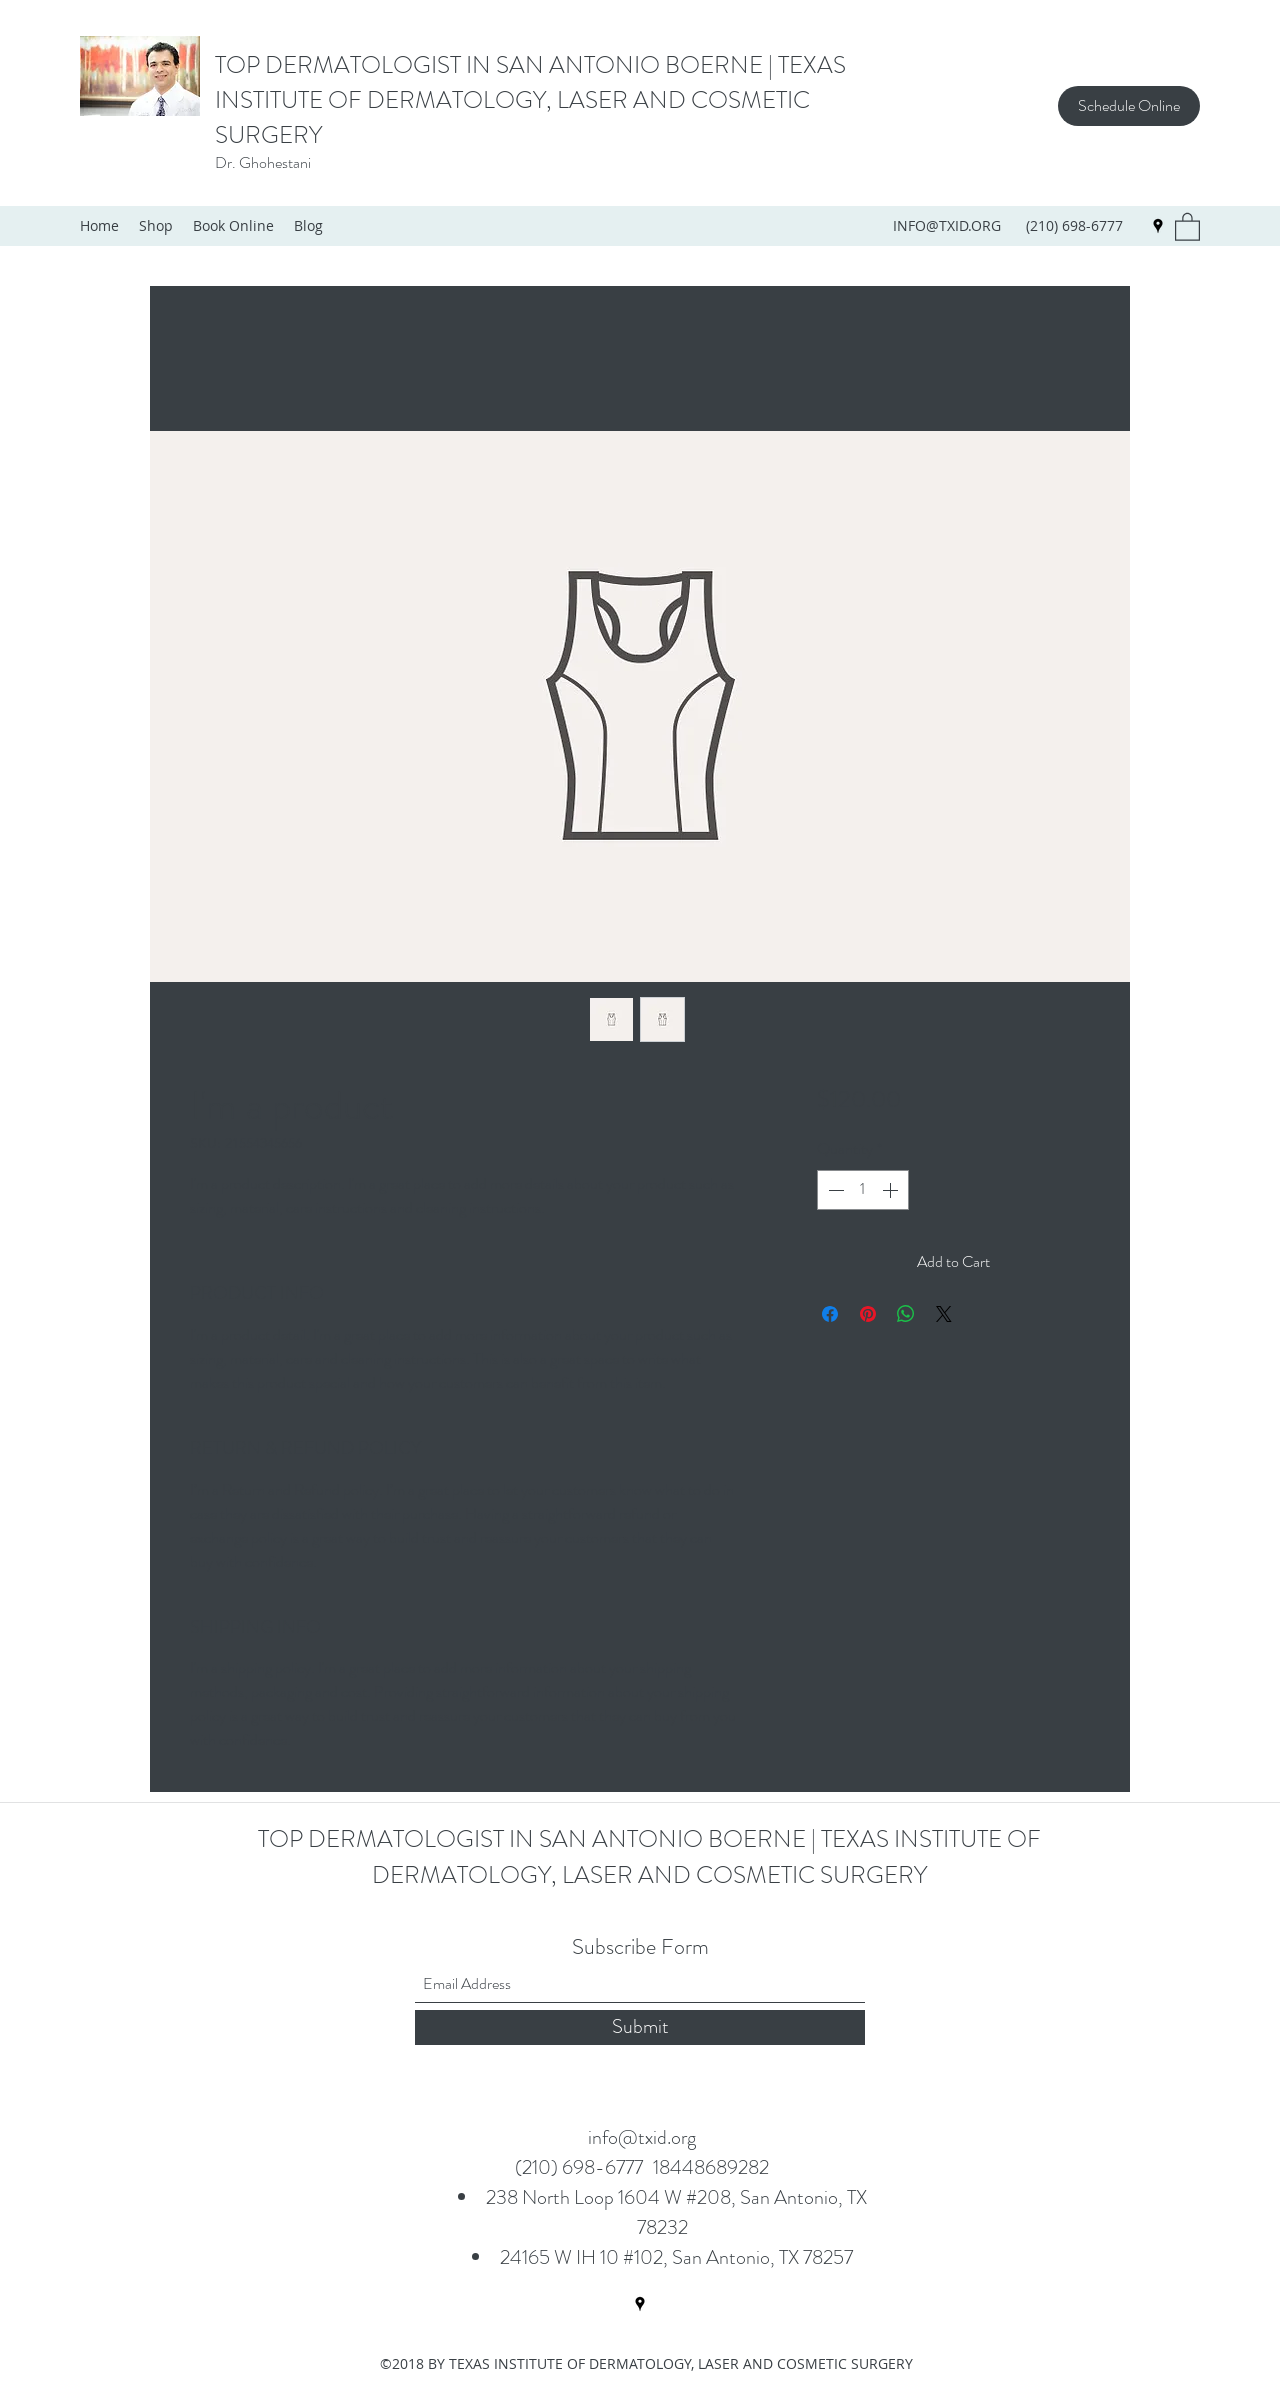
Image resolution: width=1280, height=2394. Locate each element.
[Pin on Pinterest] (868, 1314)
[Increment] (892, 1190)
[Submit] (640, 2027)
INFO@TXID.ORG (947, 225)
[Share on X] (944, 1314)
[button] (1187, 226)
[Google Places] (1158, 226)
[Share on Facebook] (830, 1314)
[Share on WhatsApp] (906, 1314)
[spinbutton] (863, 1190)
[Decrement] (834, 1190)
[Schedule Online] (1129, 106)
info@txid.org (642, 2137)
